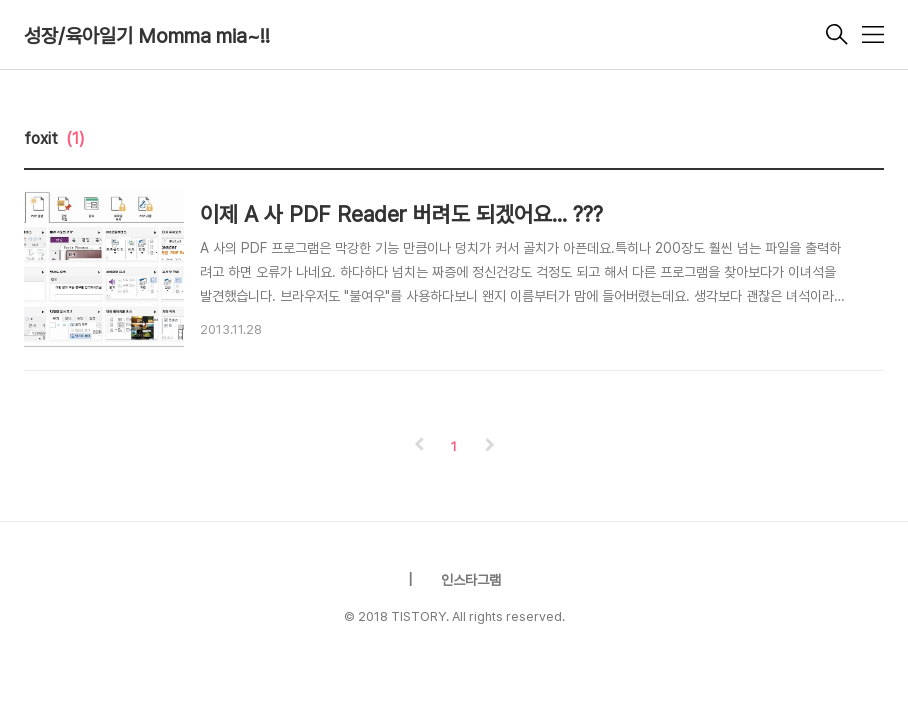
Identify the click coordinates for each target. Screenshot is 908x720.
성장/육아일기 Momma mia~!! (147, 36)
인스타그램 (471, 580)
